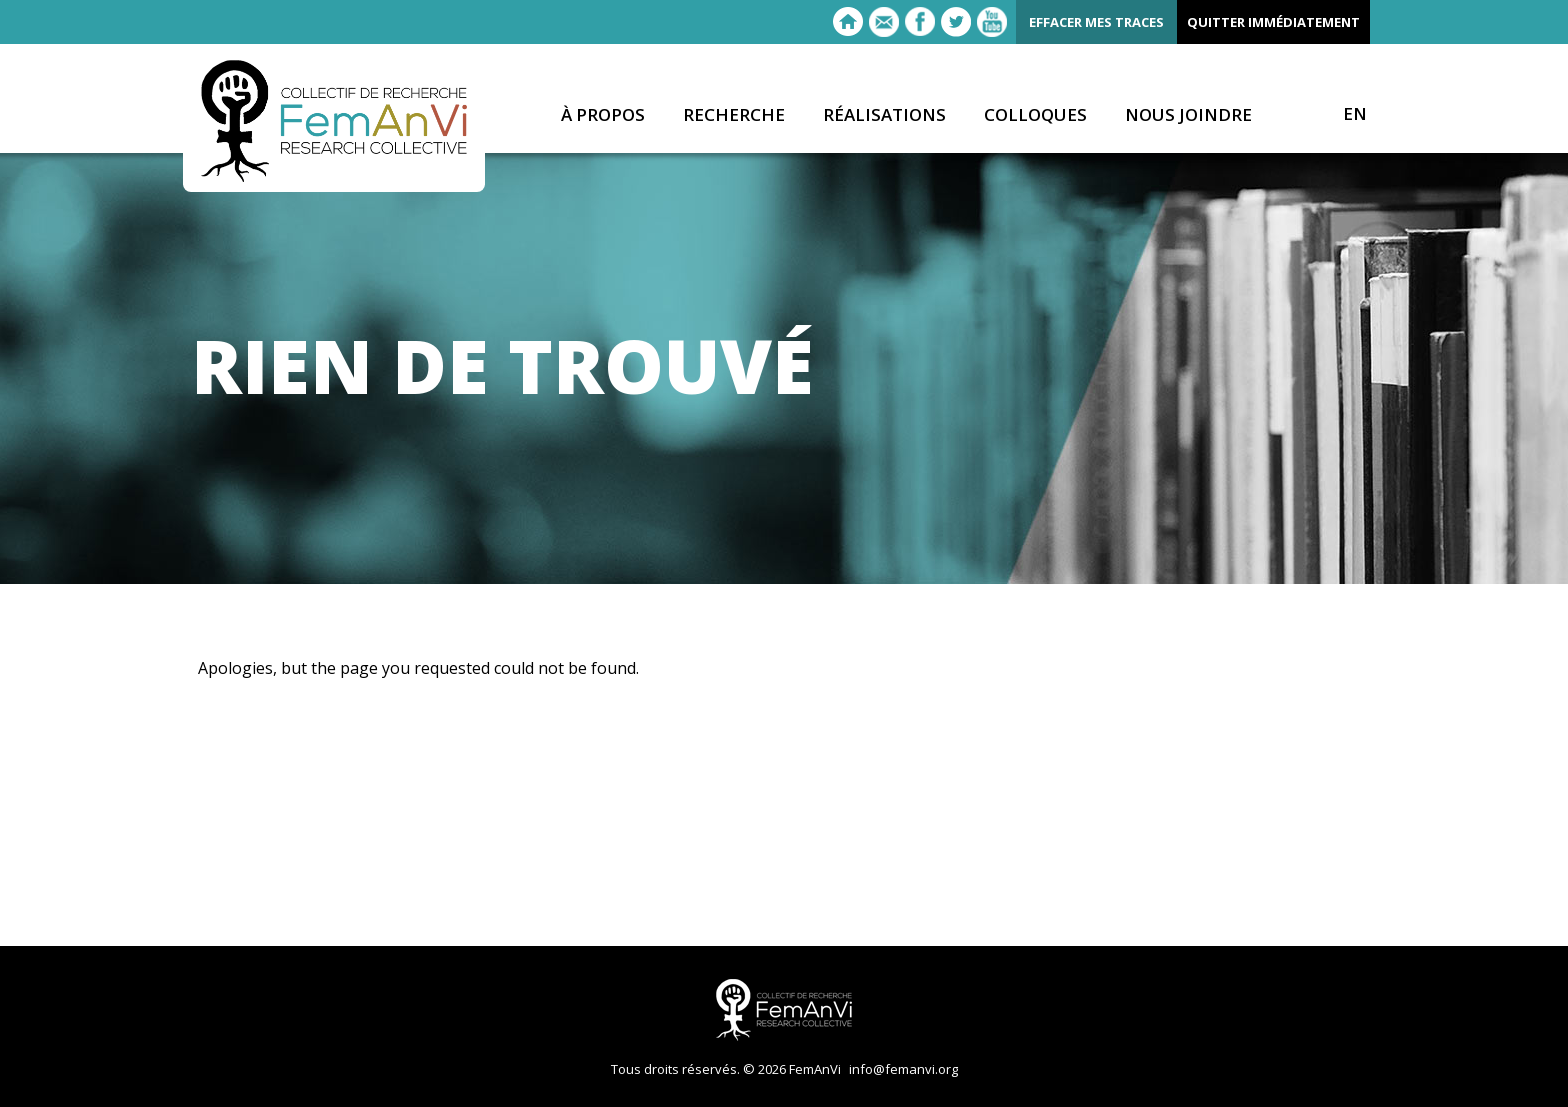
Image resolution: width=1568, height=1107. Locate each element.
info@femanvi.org (903, 1069)
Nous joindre (1188, 115)
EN (1355, 114)
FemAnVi (334, 121)
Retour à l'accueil (848, 22)
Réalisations (884, 115)
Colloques (1035, 115)
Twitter (956, 22)
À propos (603, 115)
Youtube (992, 22)
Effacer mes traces (1096, 22)
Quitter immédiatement (1273, 22)
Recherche (734, 115)
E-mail (884, 22)
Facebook (920, 22)
